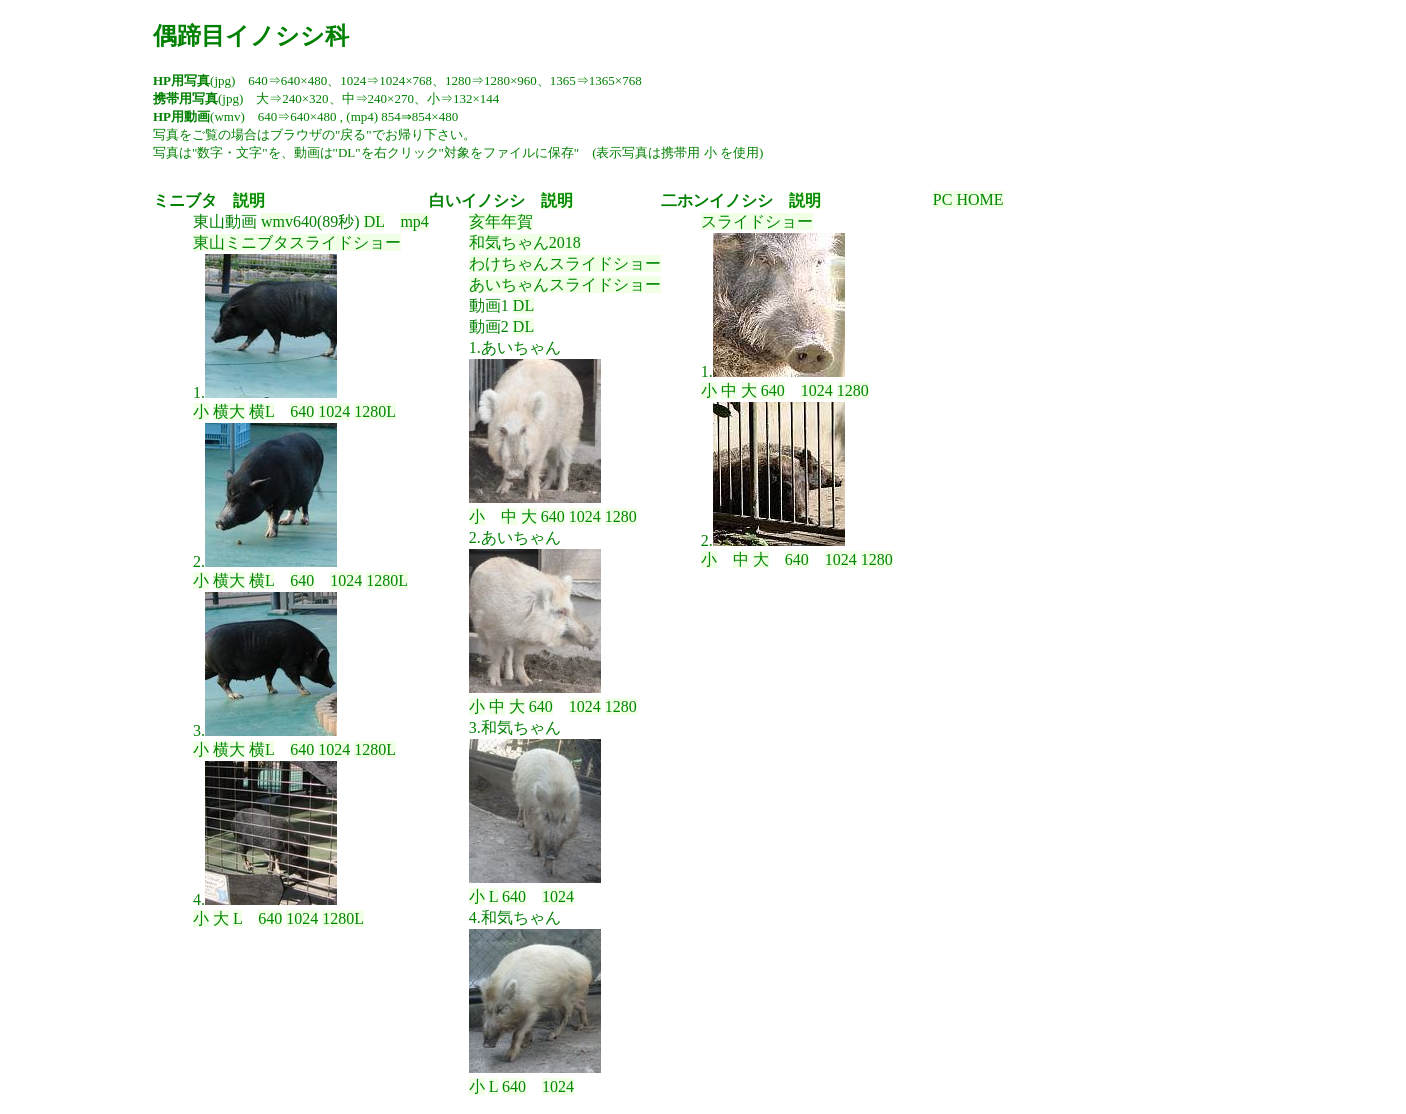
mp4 (414, 221)
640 (302, 411)
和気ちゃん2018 (525, 242)
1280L (375, 411)
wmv (277, 221)
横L (261, 411)
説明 (249, 200)
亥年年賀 (501, 221)
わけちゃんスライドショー (565, 263)
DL (374, 221)
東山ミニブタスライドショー (297, 242)
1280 (621, 516)
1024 (334, 411)
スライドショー (757, 221)
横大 (229, 411)
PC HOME (968, 199)
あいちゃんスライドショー (565, 284)
